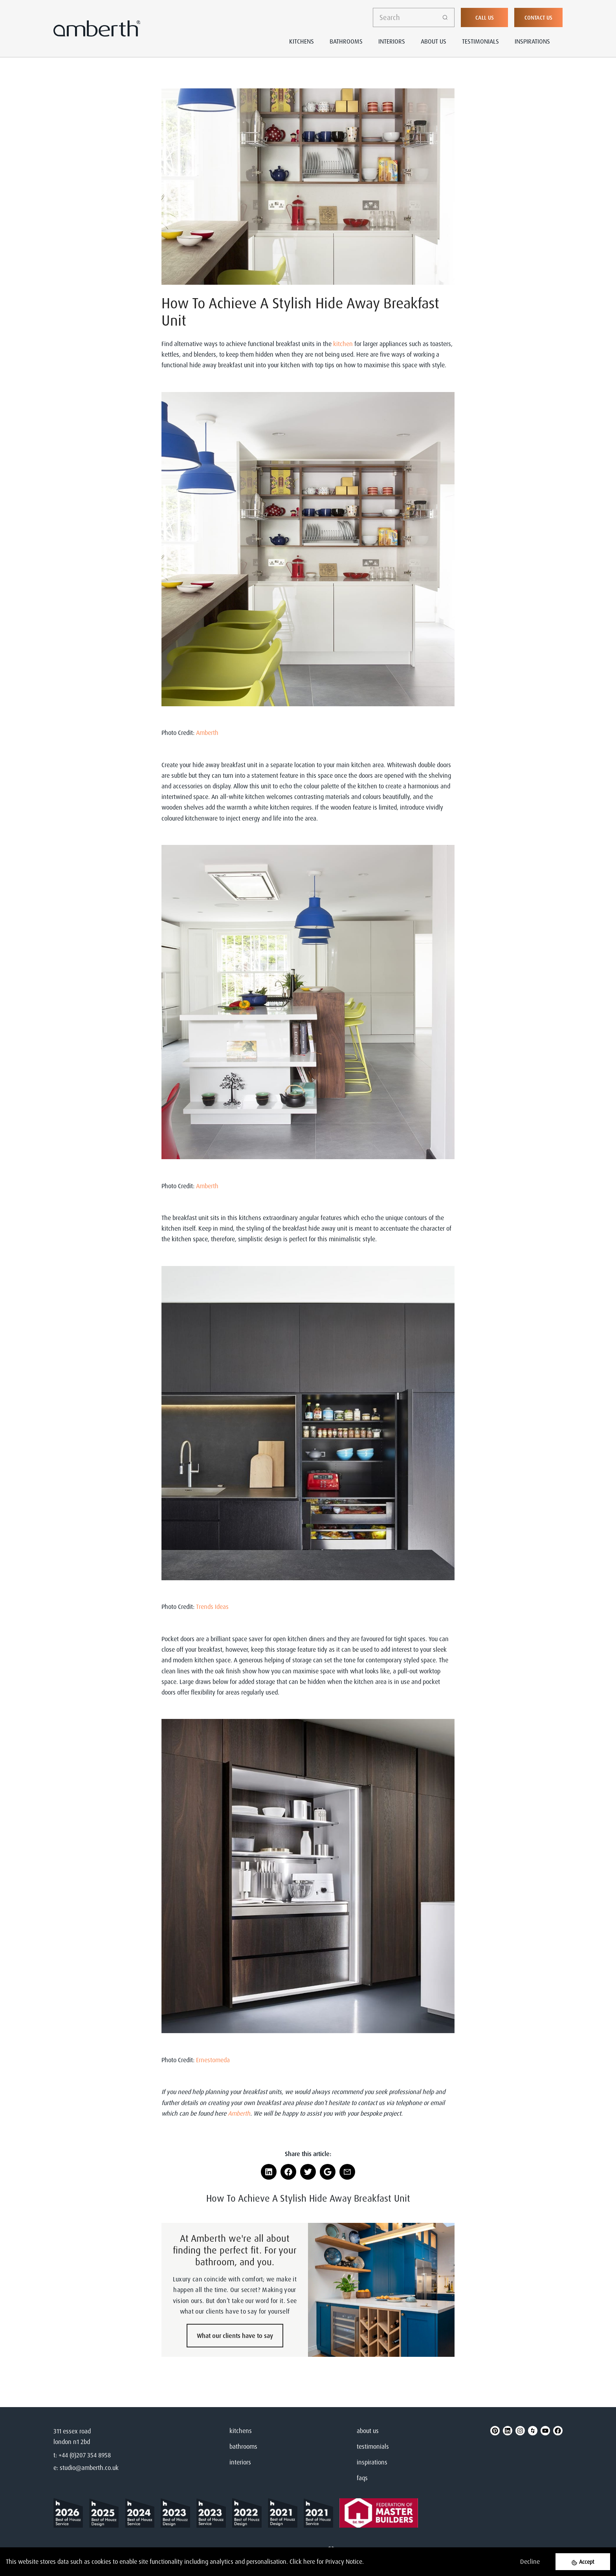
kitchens (240, 2431)
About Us (433, 41)
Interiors (391, 41)
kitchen (343, 344)
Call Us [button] (484, 17)
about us (368, 2431)
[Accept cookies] (583, 2561)
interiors (240, 2462)
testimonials (373, 2446)
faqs (362, 2478)
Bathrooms (346, 41)
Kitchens (301, 41)
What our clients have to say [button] (235, 2336)
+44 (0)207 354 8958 (85, 2455)
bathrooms (243, 2446)
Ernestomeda (213, 2060)
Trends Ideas (212, 1606)
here (309, 2561)
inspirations (372, 2462)
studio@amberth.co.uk (89, 2468)
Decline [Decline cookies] (530, 2561)
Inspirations (532, 41)
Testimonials (480, 41)
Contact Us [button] (538, 17)
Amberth (208, 733)
